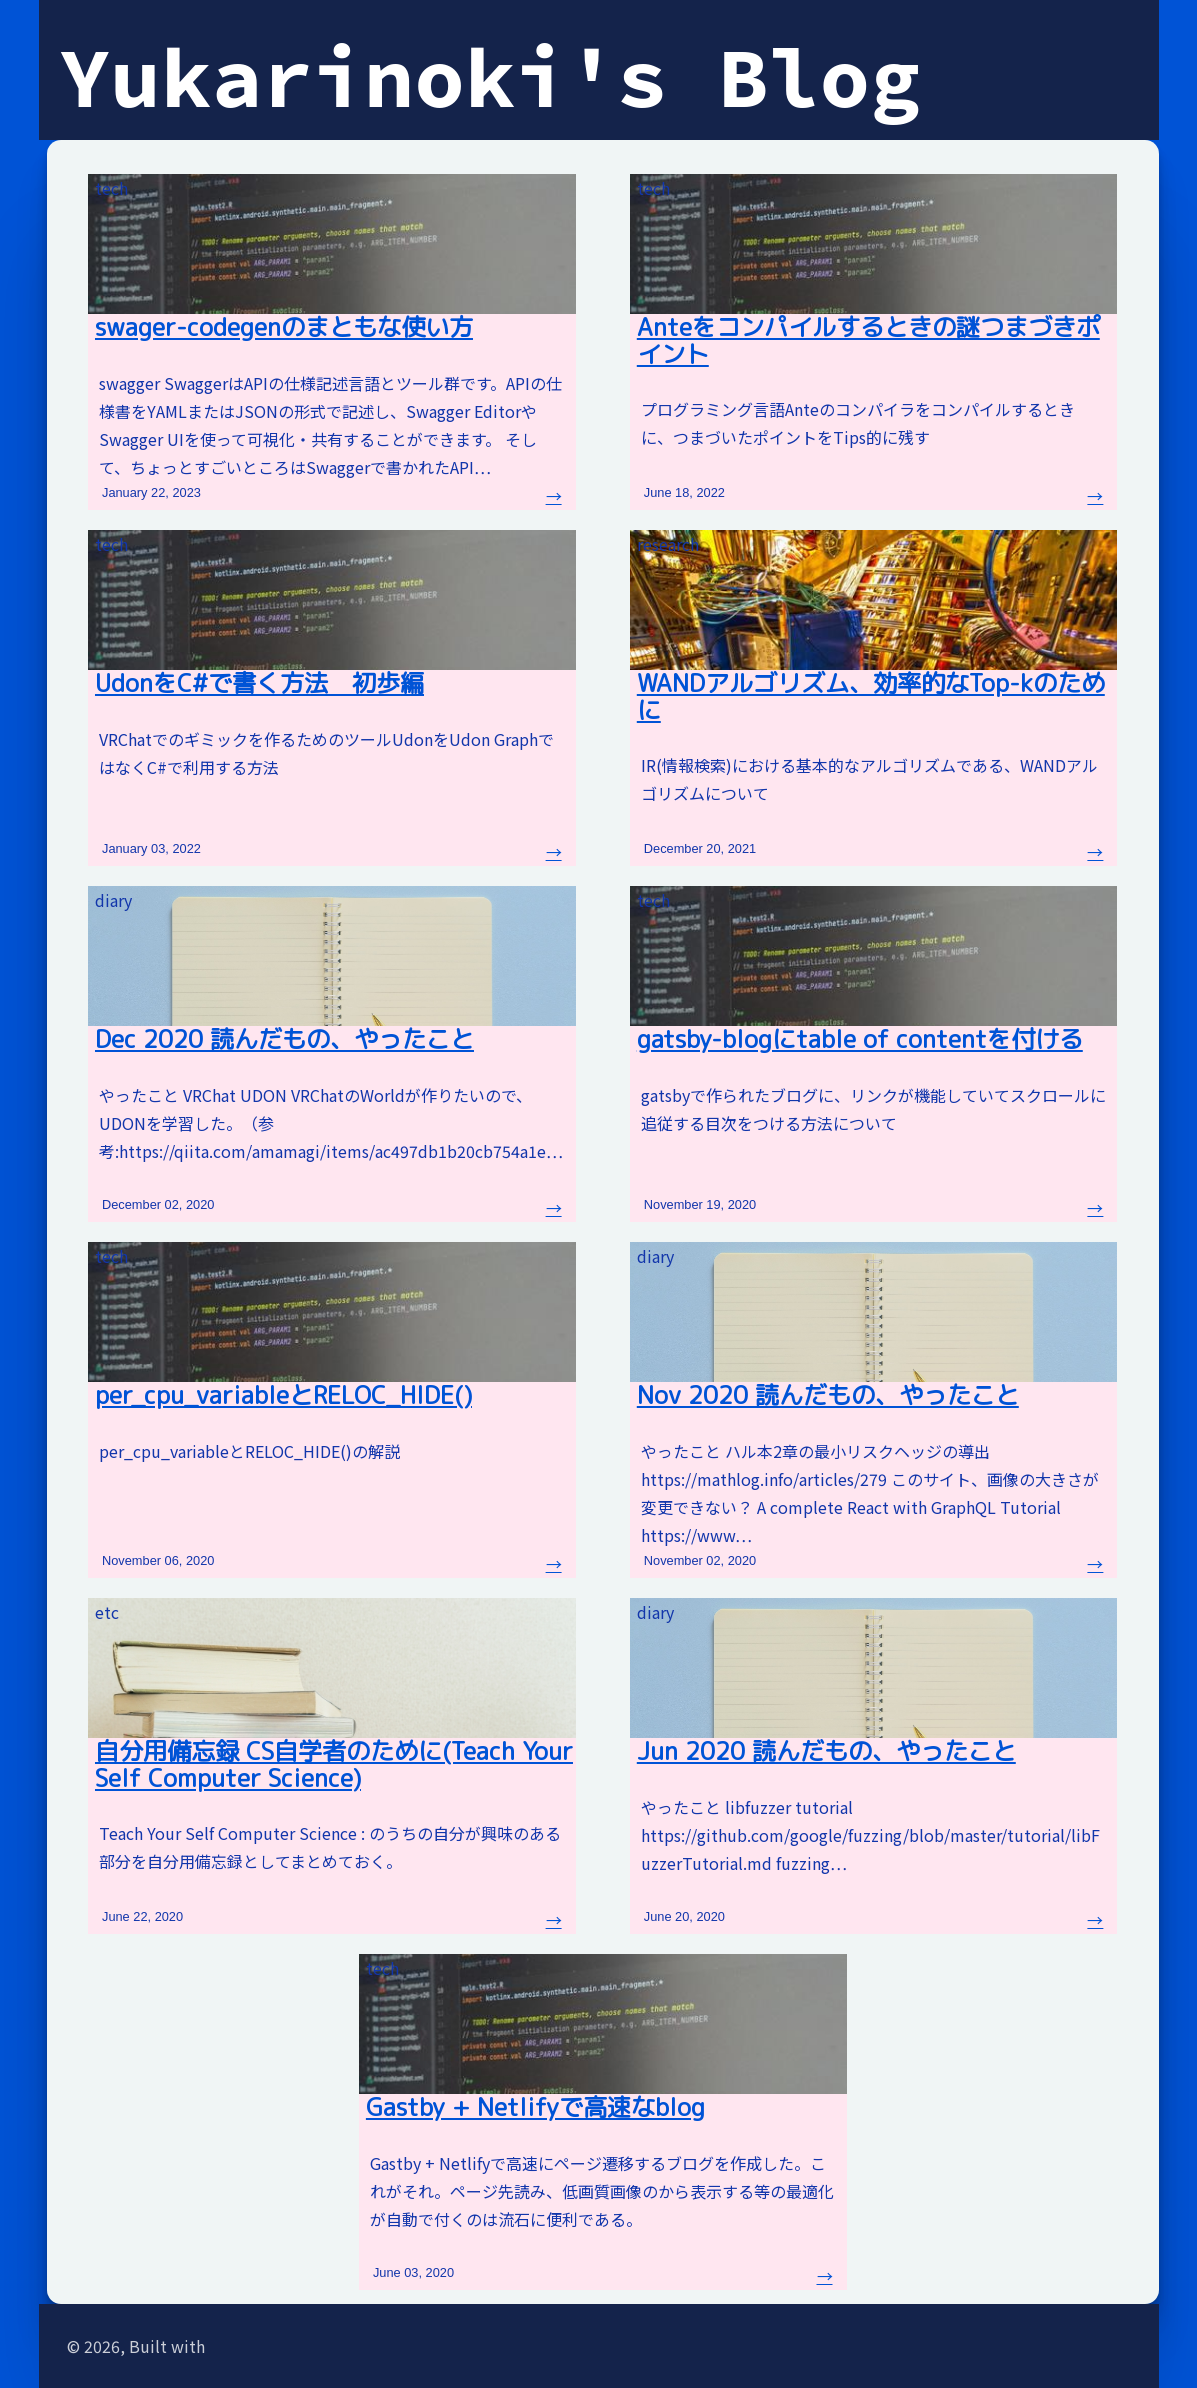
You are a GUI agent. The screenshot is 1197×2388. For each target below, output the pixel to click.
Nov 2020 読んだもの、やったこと (828, 1395)
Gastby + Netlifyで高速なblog (535, 2107)
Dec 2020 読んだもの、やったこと (284, 1039)
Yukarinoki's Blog (490, 77)
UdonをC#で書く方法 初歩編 (259, 683)
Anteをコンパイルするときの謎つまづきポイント (868, 340)
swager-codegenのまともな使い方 (284, 327)
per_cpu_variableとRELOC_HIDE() (283, 1395)
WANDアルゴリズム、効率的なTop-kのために (871, 696)
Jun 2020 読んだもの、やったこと (826, 1751)
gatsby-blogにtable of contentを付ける (860, 1039)
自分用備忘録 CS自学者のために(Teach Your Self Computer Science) (334, 1764)
